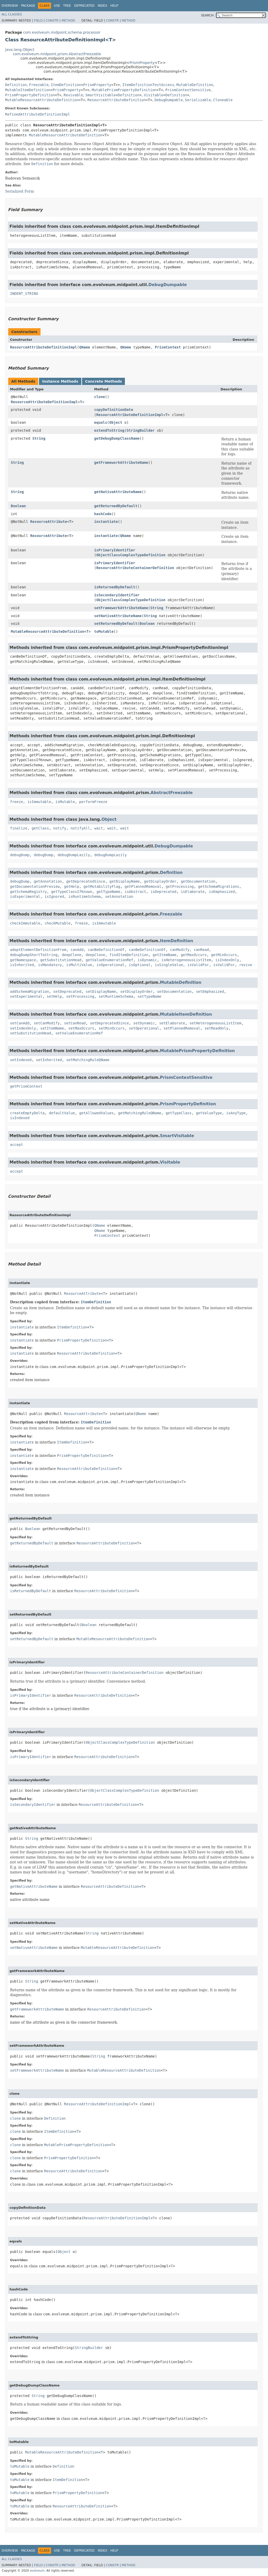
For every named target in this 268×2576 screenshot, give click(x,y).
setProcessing (80, 996)
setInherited (49, 1060)
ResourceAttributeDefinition (116, 100)
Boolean (18, 506)
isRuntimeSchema (84, 896)
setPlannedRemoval (182, 1028)
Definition (16, 85)
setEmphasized (210, 991)
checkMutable (58, 923)
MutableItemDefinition (28, 90)
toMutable (104, 631)
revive (245, 965)
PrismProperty (142, 63)
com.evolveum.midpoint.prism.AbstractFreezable (57, 54)
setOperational (144, 1028)
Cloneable (223, 100)
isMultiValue (79, 965)
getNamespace (23, 960)
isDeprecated (163, 892)
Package (28, 5)
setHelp (54, 996)
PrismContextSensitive (188, 90)
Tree (67, 5)
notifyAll (80, 828)
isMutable (65, 802)
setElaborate (172, 1023)
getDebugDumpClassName (117, 438)
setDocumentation (174, 991)
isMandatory (50, 965)
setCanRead (75, 1023)
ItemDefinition (66, 85)
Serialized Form (19, 191)
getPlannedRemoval (143, 886)
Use (57, 5)
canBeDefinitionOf (106, 950)
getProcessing (180, 886)
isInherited (22, 965)
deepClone (71, 955)
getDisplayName (125, 881)
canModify (180, 950)
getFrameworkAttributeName (121, 462)
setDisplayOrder (136, 991)
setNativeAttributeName (118, 616)
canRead (201, 950)
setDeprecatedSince (109, 1023)
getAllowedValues (96, 1113)
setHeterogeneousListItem (215, 1023)
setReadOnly (217, 1028)
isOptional (140, 965)
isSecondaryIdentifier (117, 595)
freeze (16, 802)
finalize (18, 828)
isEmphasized (222, 892)
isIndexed (19, 1118)
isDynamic (147, 960)
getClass (40, 828)
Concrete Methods (103, 381)
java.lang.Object (19, 50)
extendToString (109, 430)
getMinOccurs (224, 955)
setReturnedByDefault (115, 623)
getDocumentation (198, 881)
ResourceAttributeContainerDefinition (135, 568)
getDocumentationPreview (35, 886)
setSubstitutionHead (30, 1033)
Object (115, 422)
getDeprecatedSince (85, 881)
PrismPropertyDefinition (30, 95)
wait (98, 828)
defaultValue (62, 1113)
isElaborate (193, 892)
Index (102, 5)
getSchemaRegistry (28, 892)
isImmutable (39, 802)
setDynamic (144, 1023)
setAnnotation (119, 896)
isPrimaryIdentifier (114, 550)
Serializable (198, 100)
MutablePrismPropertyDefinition (124, 90)
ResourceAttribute (48, 522)
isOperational (110, 965)
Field (38, 20)
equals (100, 422)
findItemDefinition (129, 955)
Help (114, 5)
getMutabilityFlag (102, 886)
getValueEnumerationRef (109, 960)
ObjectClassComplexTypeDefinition (130, 555)
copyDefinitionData (113, 410)
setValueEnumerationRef (79, 1033)
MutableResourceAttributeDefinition (42, 100)
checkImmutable (25, 923)
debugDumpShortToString (33, 955)
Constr (52, 20)
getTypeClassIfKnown (71, 892)
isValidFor (198, 965)
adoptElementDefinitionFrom (38, 950)
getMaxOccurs (194, 955)
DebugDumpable (169, 100)
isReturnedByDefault (114, 587)
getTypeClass (179, 1113)
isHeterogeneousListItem (186, 960)
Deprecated (84, 5)
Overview (10, 5)
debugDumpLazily (73, 855)
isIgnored (54, 896)
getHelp (71, 886)
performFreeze (93, 802)
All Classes (12, 14)
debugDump (19, 855)
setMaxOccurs (81, 1028)
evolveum (37, 2570)
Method (68, 20)
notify (59, 828)
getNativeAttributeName (118, 492)
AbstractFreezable (172, 792)
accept (16, 1145)
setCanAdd (19, 1023)
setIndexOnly (23, 1028)
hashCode (102, 514)
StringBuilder (140, 430)
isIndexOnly (227, 960)
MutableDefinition (194, 85)
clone (99, 397)
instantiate (106, 522)
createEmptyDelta (27, 1113)
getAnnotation (48, 881)
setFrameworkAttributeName (121, 608)
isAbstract (135, 892)
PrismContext (168, 347)
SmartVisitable (100, 95)
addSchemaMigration (29, 991)
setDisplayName (101, 991)
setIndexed (21, 1060)
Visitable (153, 95)
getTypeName (108, 892)
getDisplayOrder (160, 881)
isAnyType (236, 1113)
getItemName (164, 955)
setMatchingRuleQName (88, 1060)
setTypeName (149, 996)
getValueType (209, 1113)
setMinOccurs (112, 1028)
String (38, 438)
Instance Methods (60, 381)
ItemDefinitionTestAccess (148, 85)
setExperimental (26, 996)
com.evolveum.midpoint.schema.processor (61, 32)
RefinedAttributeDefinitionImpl (37, 114)
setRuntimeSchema (116, 996)
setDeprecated (67, 991)
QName (84, 347)
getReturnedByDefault (115, 506)
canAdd (77, 950)
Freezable (38, 85)
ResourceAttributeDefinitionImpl (43, 347)
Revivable (73, 95)
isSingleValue (169, 965)
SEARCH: (208, 15)
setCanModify (47, 1023)
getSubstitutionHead (60, 960)
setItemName (52, 1028)
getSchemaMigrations (218, 886)
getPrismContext (26, 1086)
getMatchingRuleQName (139, 1113)
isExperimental (25, 896)
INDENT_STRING (24, 293)
